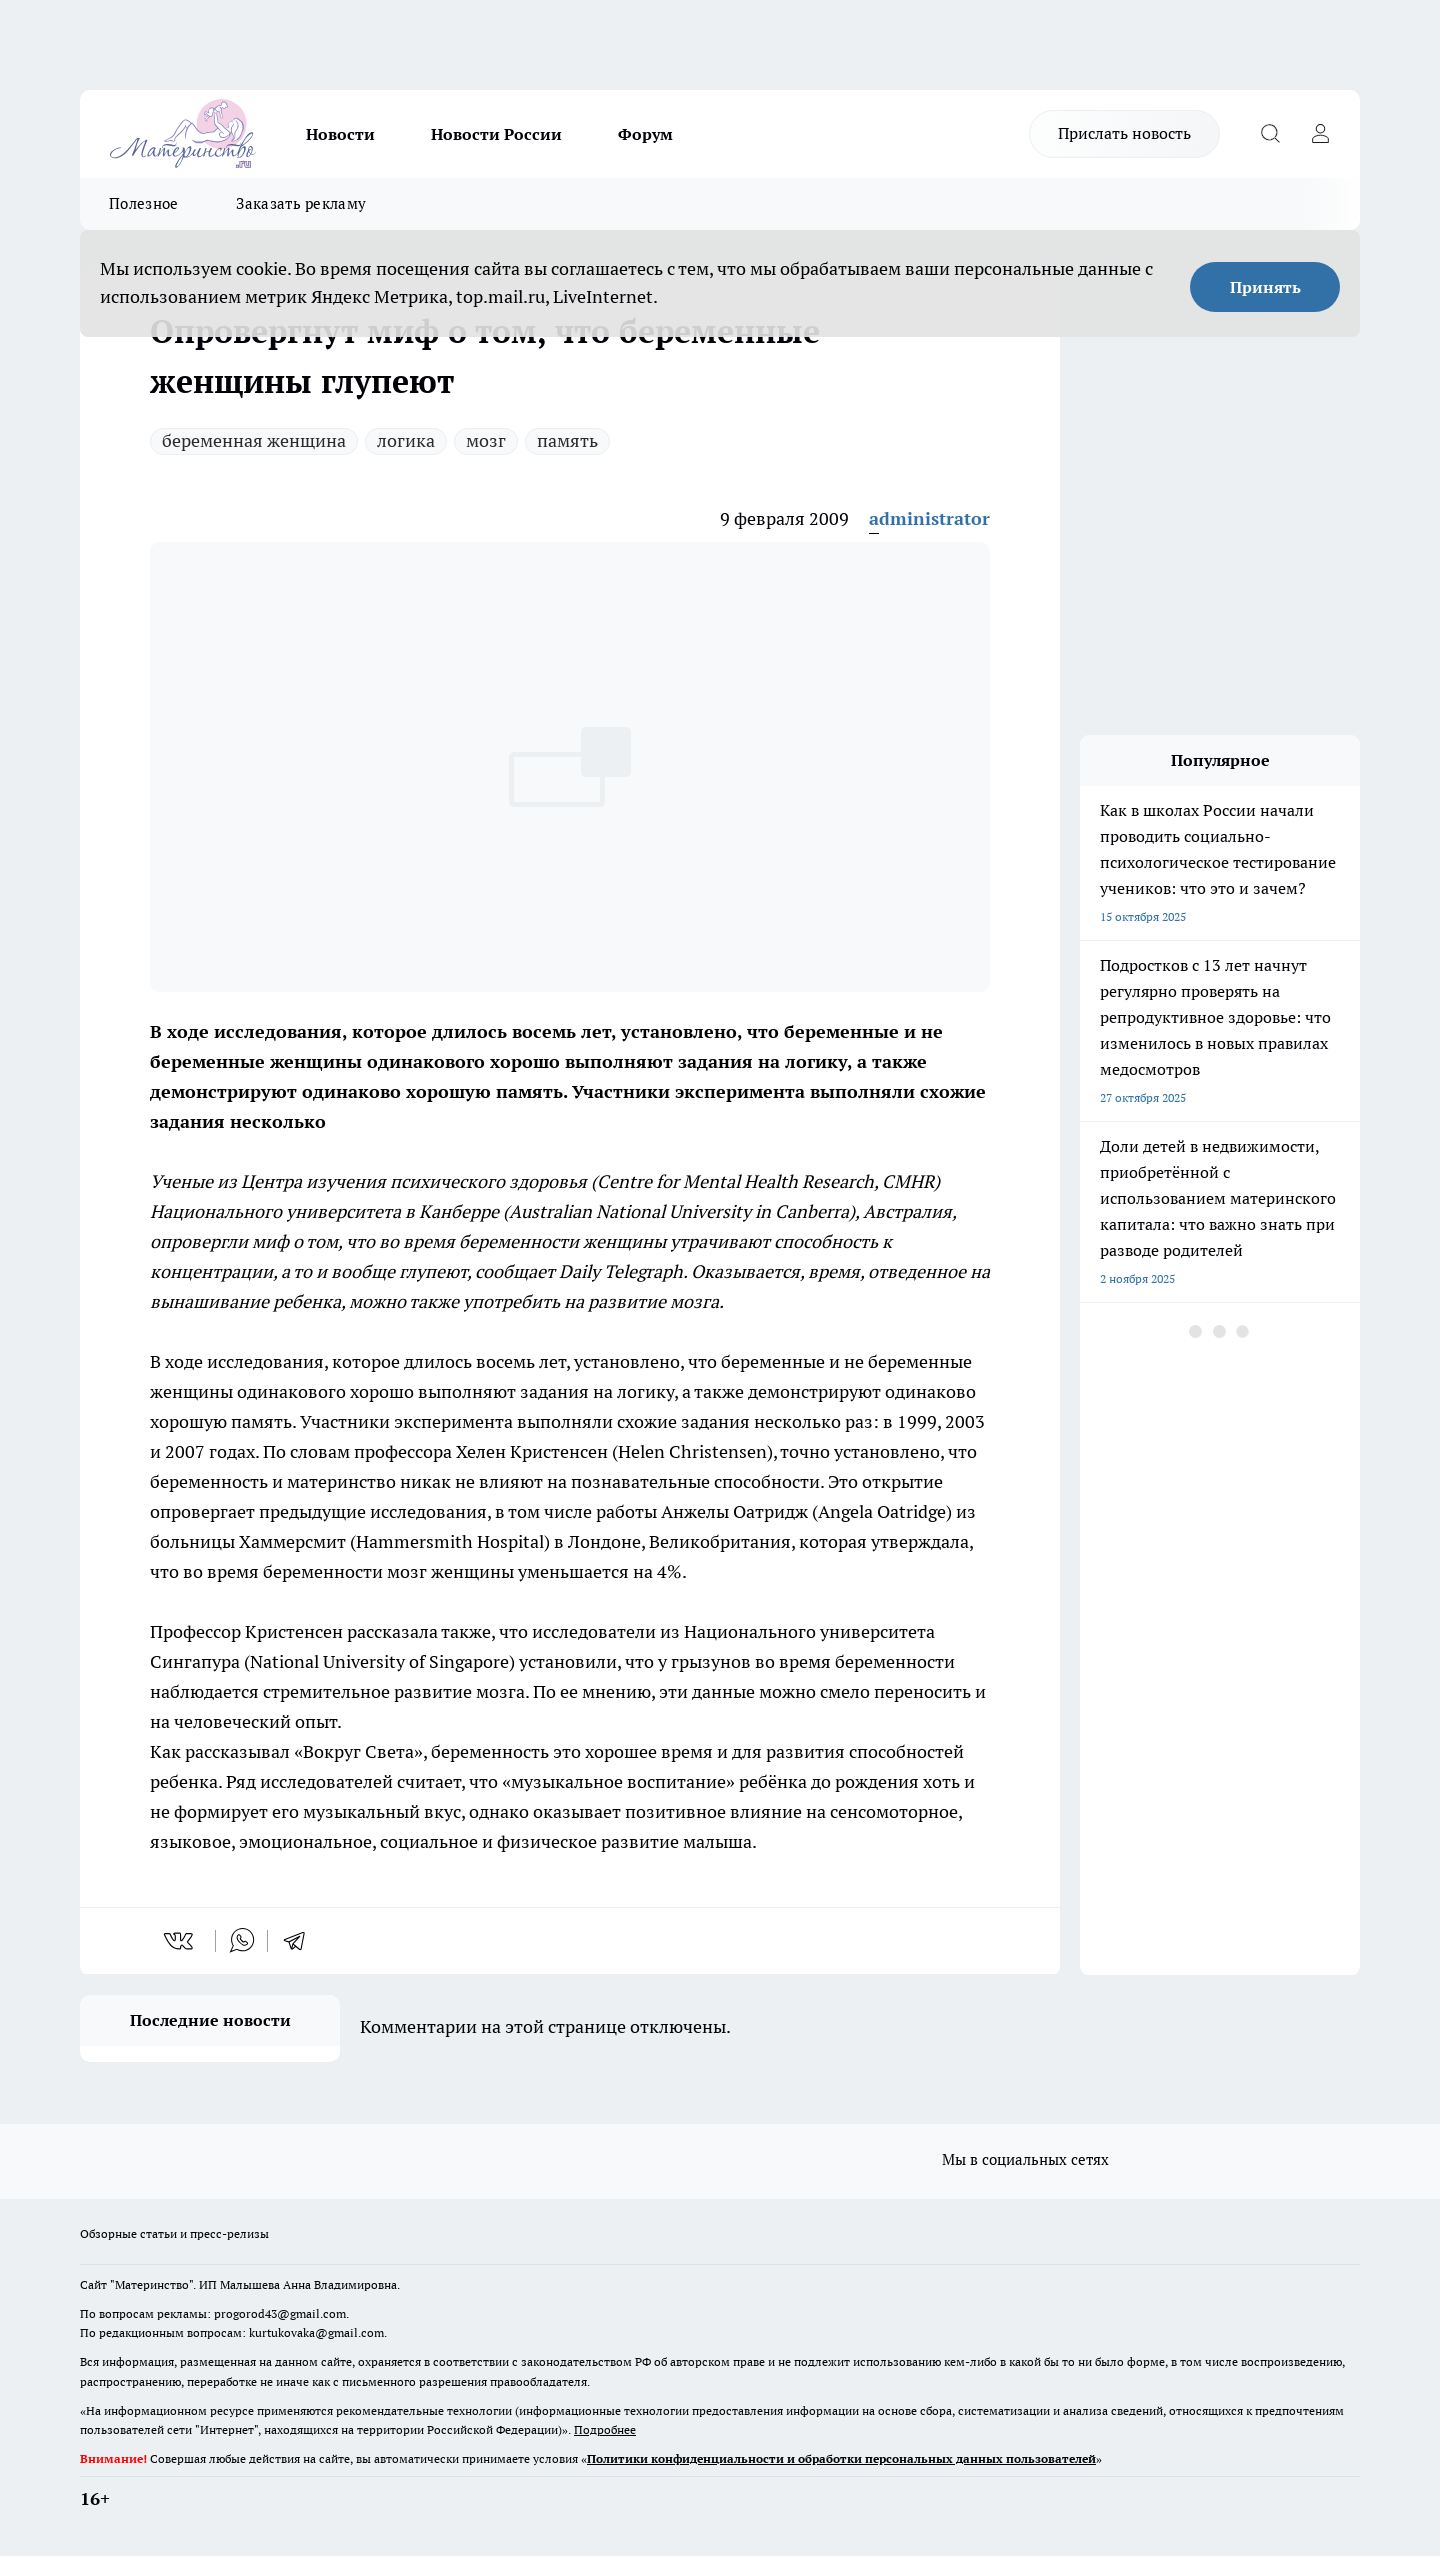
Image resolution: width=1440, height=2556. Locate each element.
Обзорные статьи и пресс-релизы (174, 2233)
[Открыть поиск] (1270, 134)
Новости (340, 134)
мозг (486, 440)
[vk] (180, 1941)
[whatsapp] (242, 1941)
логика (406, 440)
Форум (645, 134)
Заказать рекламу (301, 203)
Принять (1265, 287)
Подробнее (605, 2429)
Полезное (143, 203)
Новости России (496, 134)
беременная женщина (254, 440)
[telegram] (301, 1941)
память (567, 440)
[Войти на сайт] (1320, 134)
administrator (929, 518)
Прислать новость (1124, 133)
